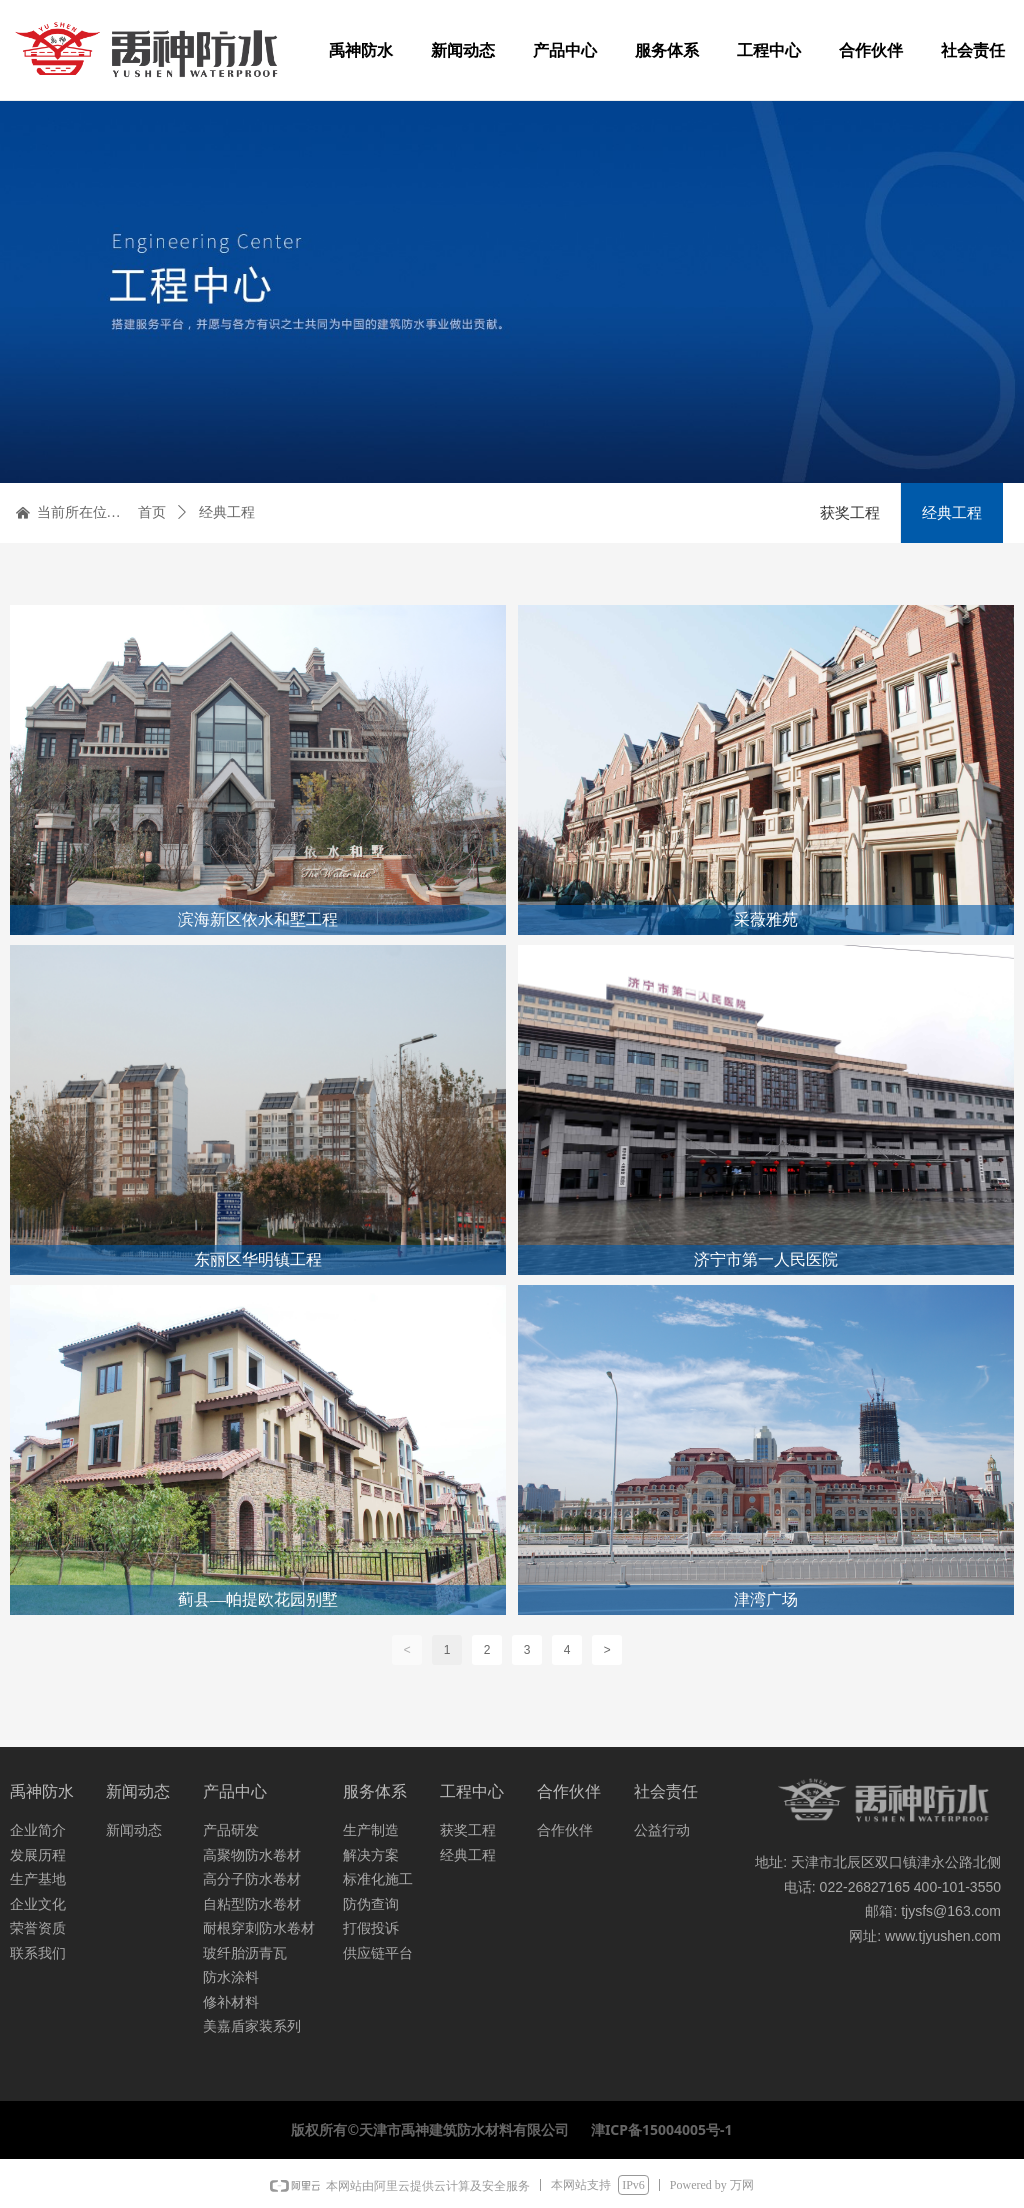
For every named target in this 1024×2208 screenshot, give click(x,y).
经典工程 (227, 512)
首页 (152, 512)
